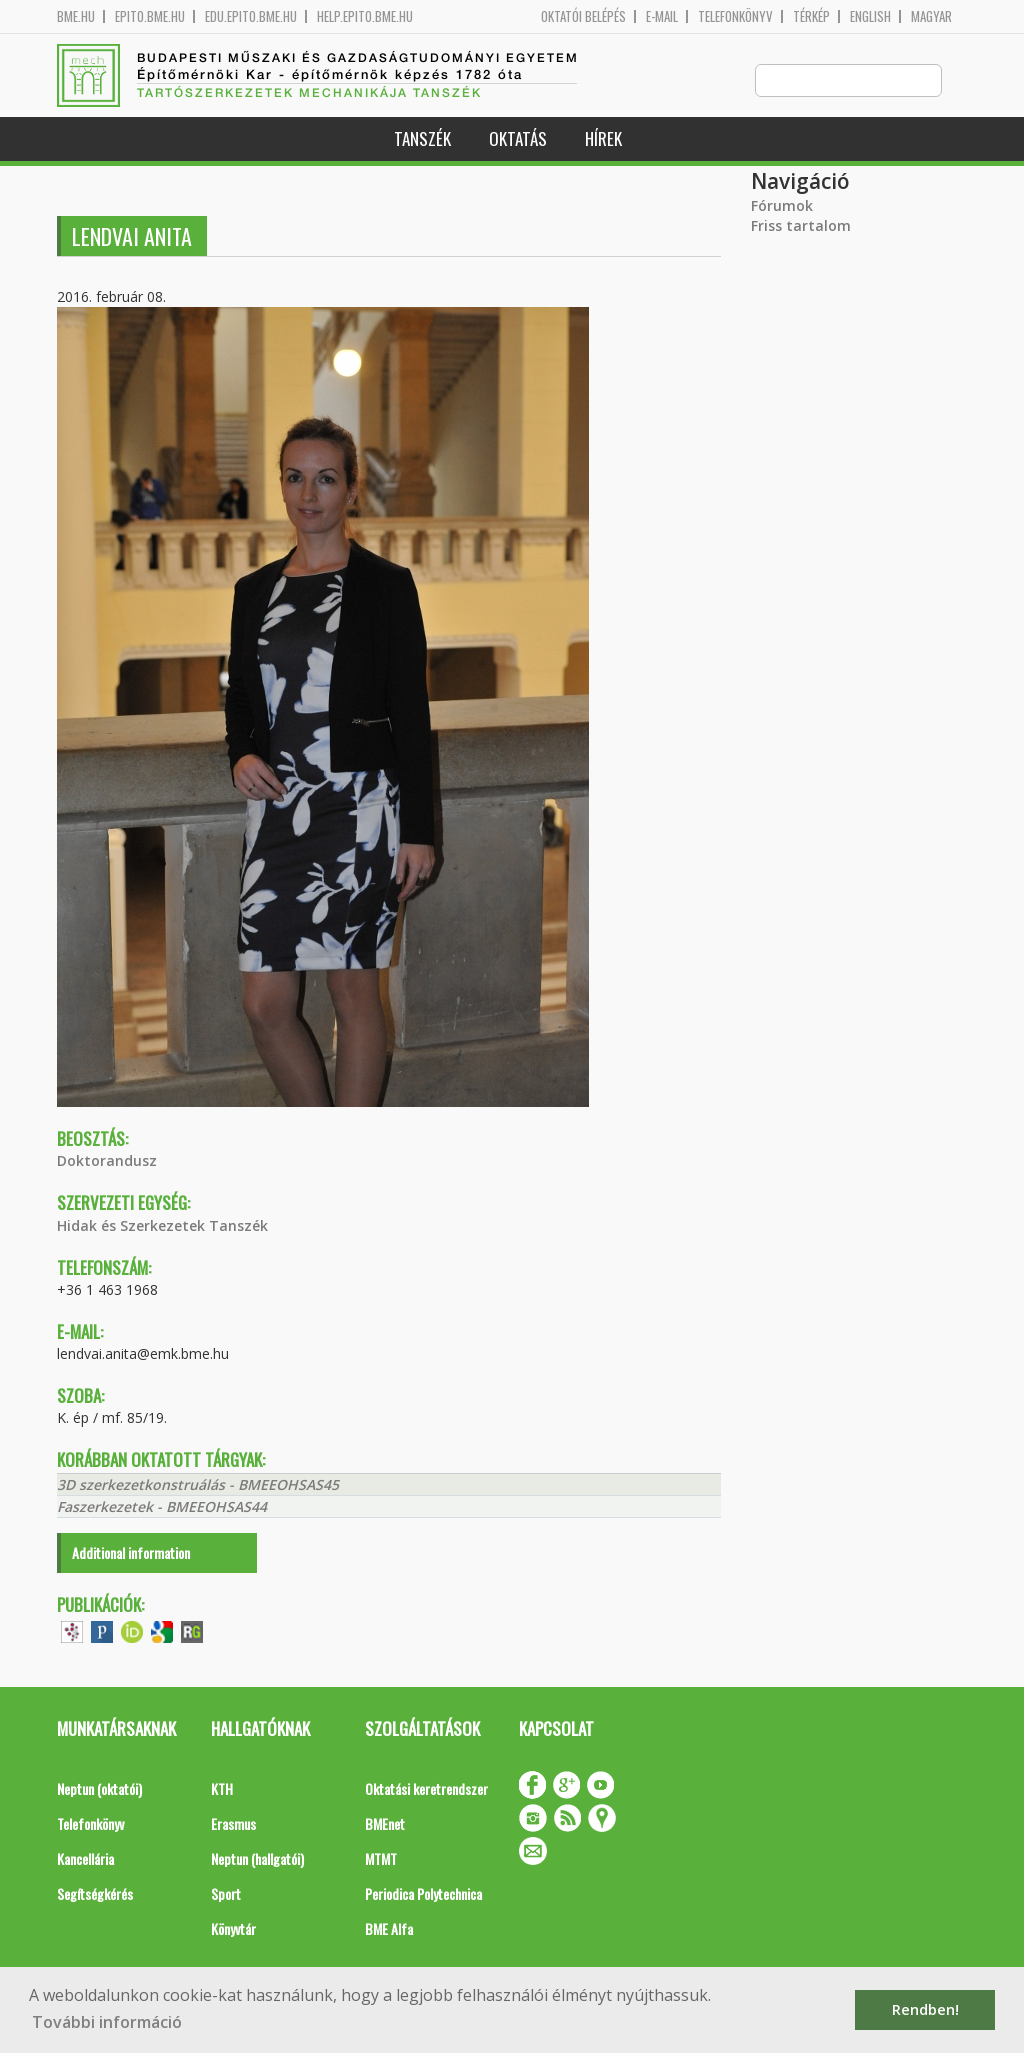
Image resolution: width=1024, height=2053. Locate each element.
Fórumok (782, 206)
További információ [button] (107, 2022)
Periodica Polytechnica (423, 1894)
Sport (226, 1894)
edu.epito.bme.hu (251, 16)
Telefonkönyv (735, 16)
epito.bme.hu (150, 16)
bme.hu (76, 16)
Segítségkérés (95, 1894)
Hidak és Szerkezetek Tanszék (162, 1226)
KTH (222, 1789)
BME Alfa (389, 1929)
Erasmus (233, 1824)
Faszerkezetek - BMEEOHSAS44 (162, 1507)
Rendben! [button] (925, 2009)
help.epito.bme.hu (365, 16)
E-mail (662, 16)
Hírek (603, 139)
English (870, 16)
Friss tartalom (801, 226)
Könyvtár (233, 1929)
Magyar (931, 16)
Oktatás (518, 139)
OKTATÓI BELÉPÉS (583, 16)
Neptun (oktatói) (99, 1789)
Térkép (811, 16)
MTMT (381, 1859)
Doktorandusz (107, 1161)
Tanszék (422, 139)
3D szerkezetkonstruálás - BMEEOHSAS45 (198, 1485)
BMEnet (385, 1824)
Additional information (131, 1553)
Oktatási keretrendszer (426, 1789)
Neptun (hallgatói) (257, 1859)
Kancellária (85, 1859)
